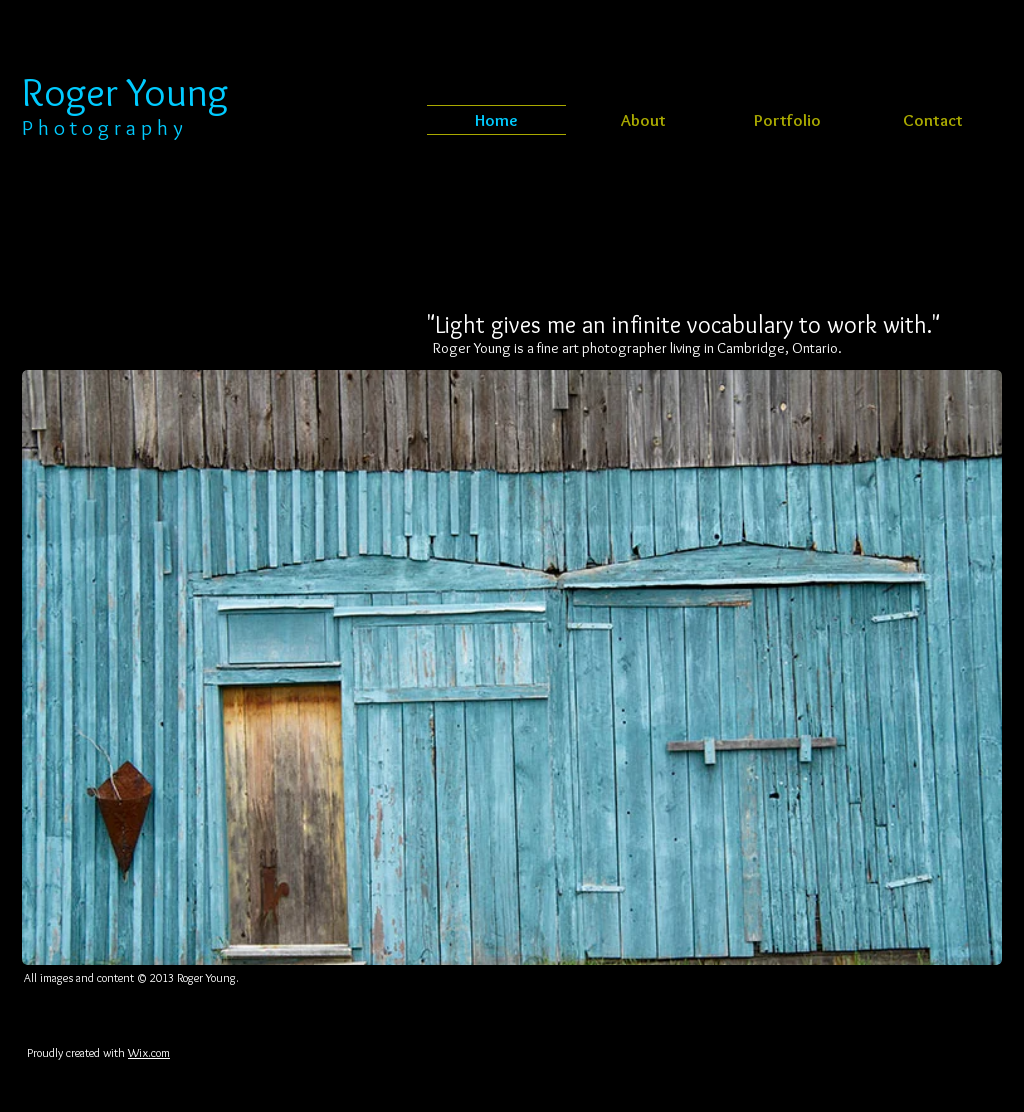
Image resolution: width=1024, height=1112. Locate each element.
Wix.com (149, 1052)
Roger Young (125, 91)
